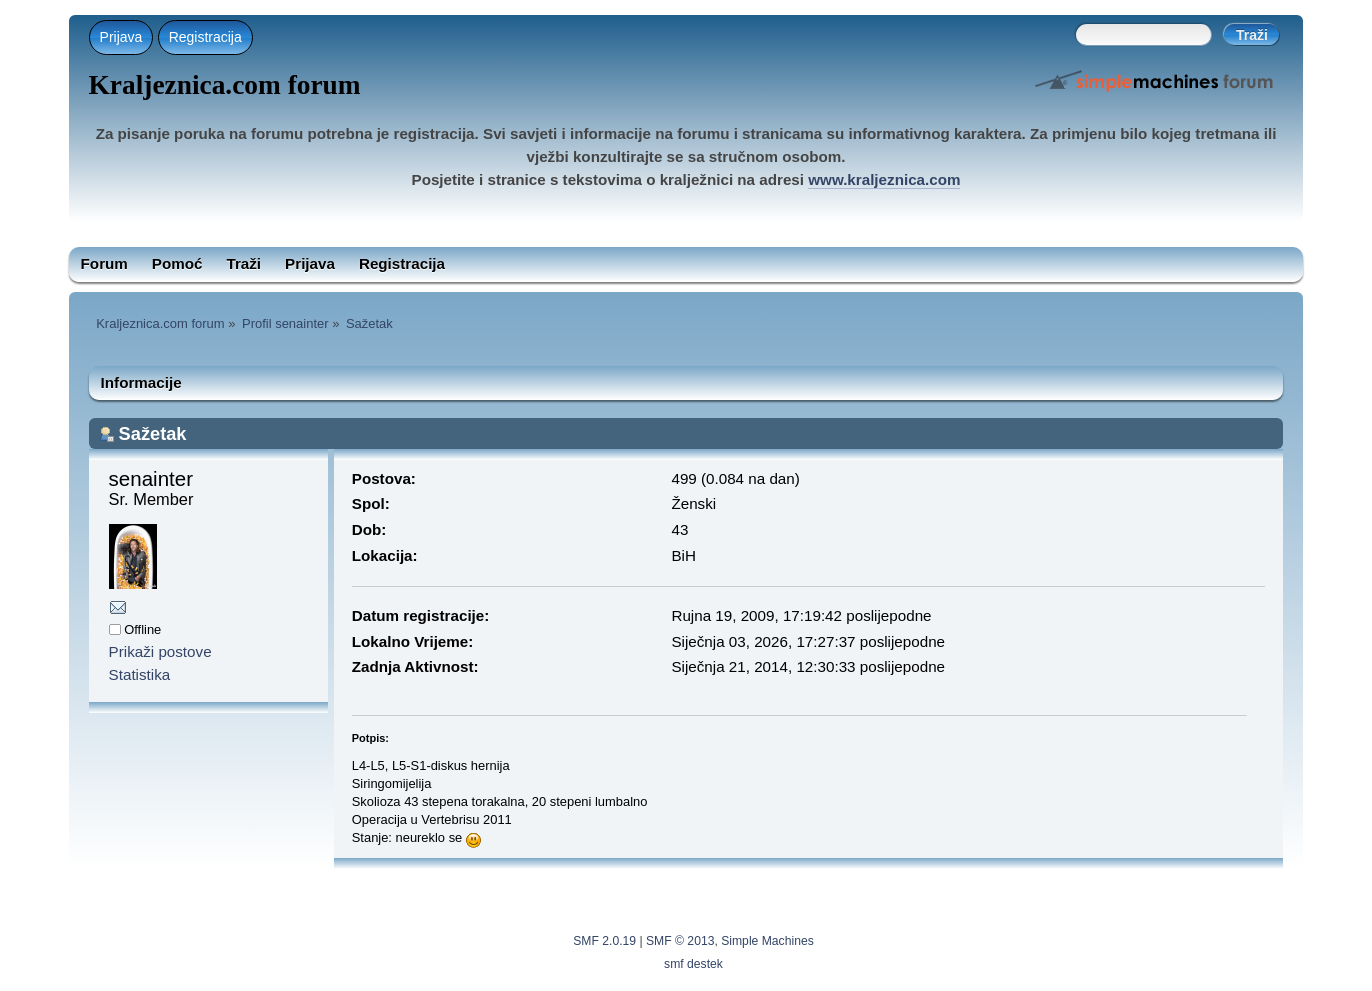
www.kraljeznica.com (884, 179)
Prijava (121, 37)
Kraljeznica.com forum (225, 85)
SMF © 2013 (680, 941)
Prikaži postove (160, 651)
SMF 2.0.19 (604, 941)
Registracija (205, 37)
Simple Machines (767, 941)
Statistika (140, 674)
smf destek (693, 964)
